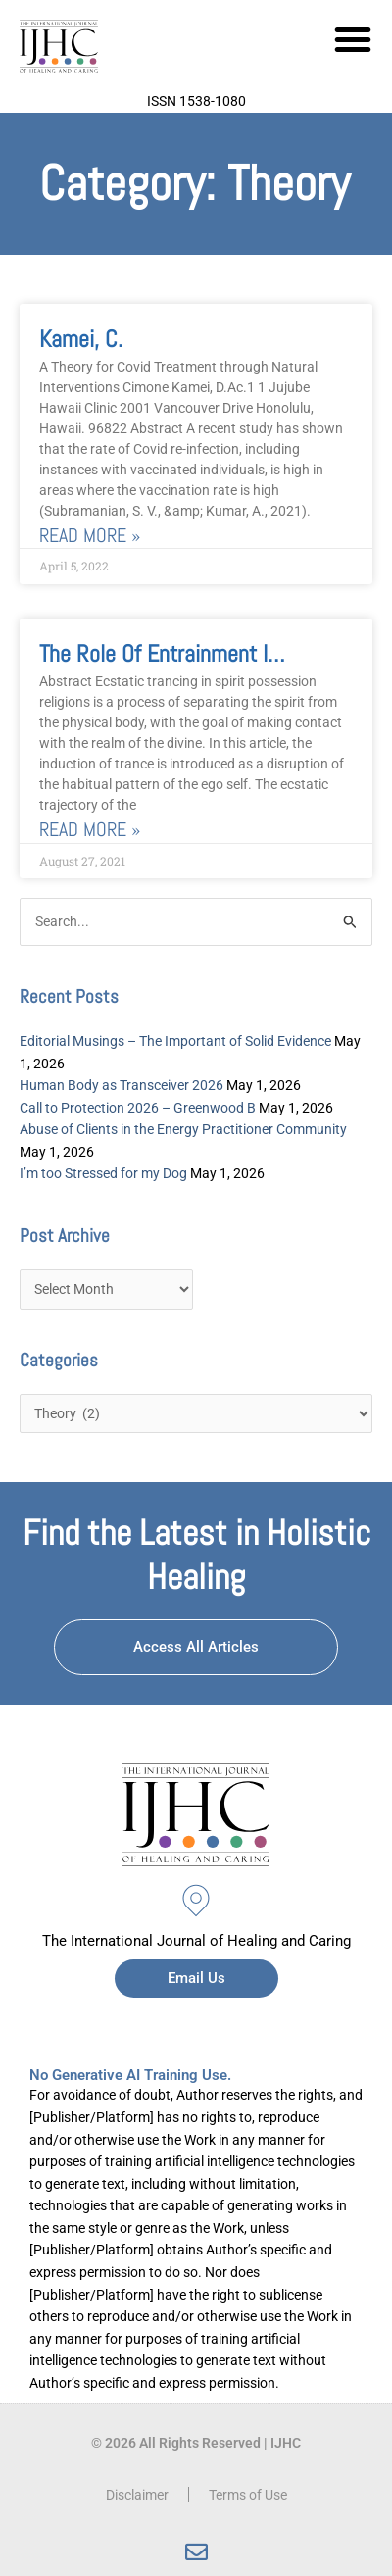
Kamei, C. (80, 338)
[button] (352, 39)
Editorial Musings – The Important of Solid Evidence (175, 1041)
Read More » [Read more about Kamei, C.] (89, 535)
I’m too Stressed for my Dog (103, 1173)
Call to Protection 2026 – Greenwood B (138, 1107)
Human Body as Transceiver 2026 (121, 1085)
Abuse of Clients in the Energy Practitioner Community (183, 1129)
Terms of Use (248, 2494)
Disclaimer (137, 2494)
